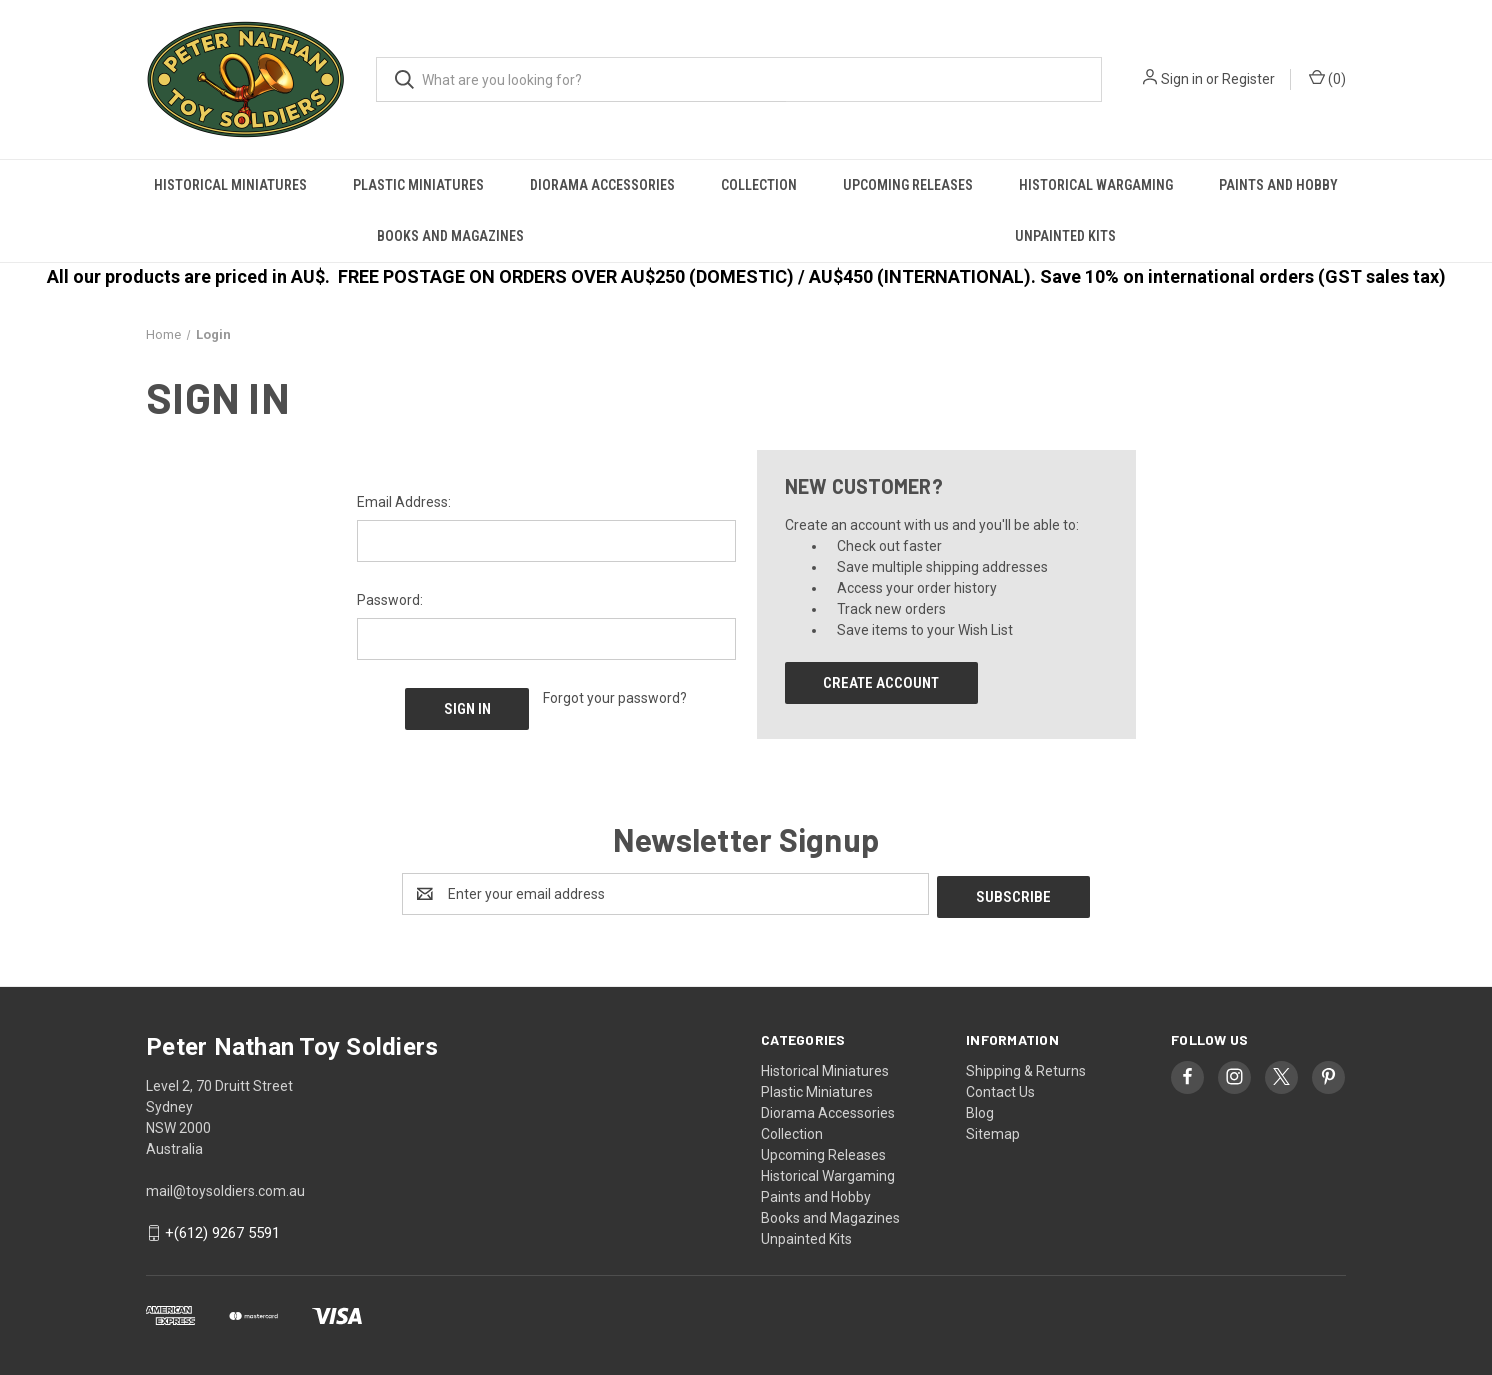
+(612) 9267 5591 (222, 1231)
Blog (980, 1110)
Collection (759, 185)
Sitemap (993, 1131)
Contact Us (1000, 1089)
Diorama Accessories (602, 185)
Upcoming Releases (908, 185)
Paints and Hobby (1278, 185)
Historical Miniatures (230, 185)
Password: (390, 600)
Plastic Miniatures (418, 185)
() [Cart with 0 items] (1327, 78)
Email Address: (404, 502)
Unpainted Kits (1065, 236)
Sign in (1182, 79)
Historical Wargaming (1096, 185)
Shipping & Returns (1026, 1068)
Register (1248, 79)
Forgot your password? (615, 698)
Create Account (881, 683)
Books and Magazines (450, 236)
